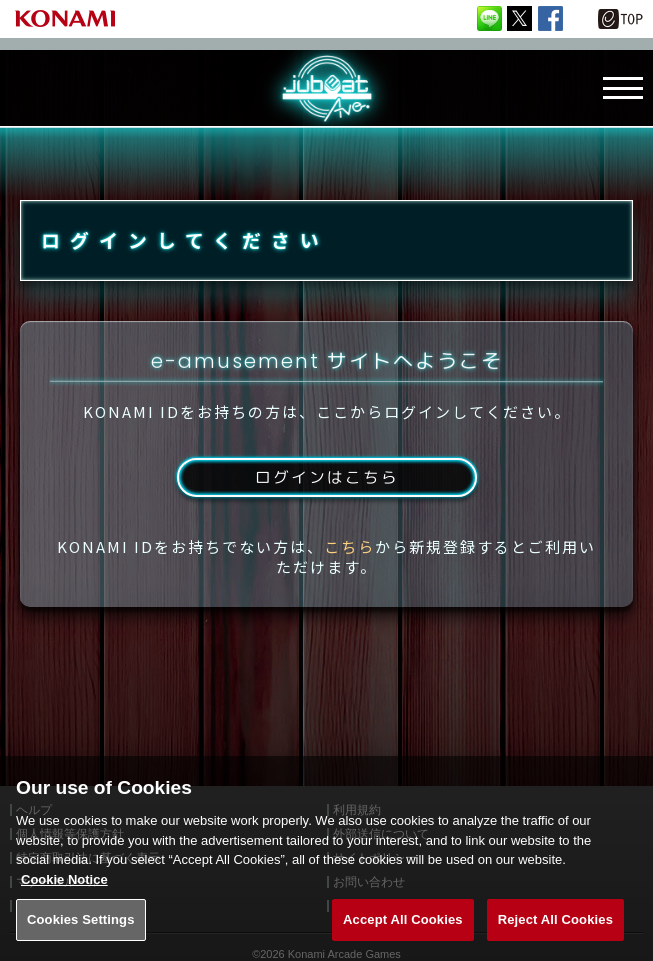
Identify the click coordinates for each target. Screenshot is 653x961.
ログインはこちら (326, 482)
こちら (349, 551)
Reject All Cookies (555, 932)
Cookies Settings (81, 932)
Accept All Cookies (403, 932)
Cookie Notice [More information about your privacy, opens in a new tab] (64, 892)
